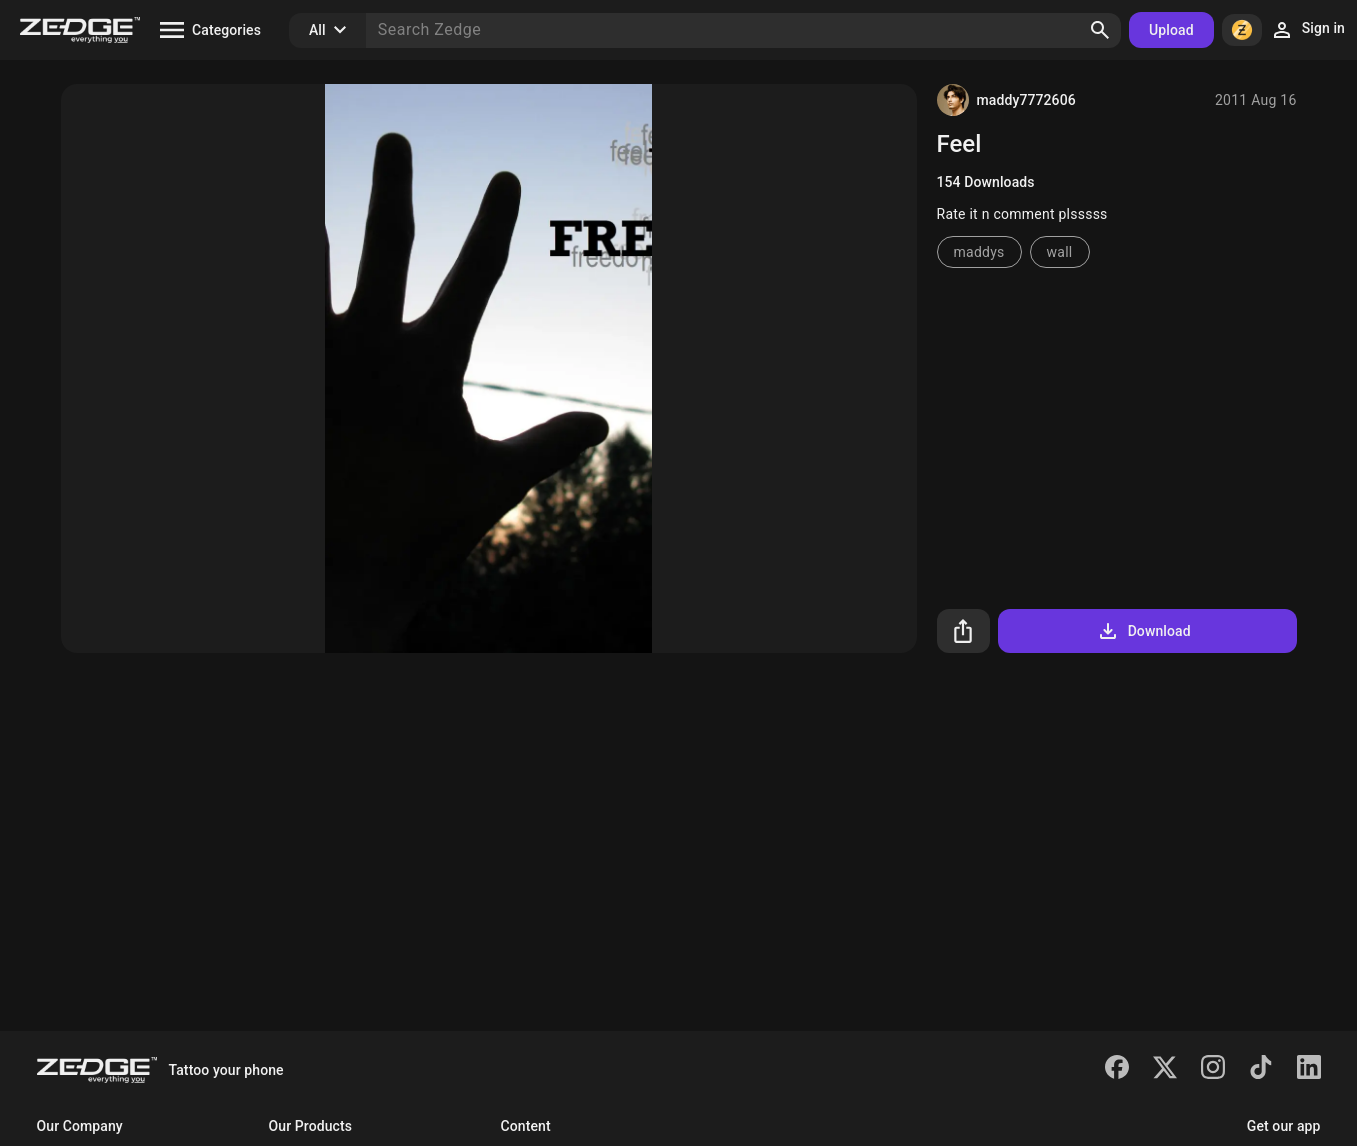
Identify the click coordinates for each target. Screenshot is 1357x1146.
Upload (1171, 30)
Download (1143, 631)
